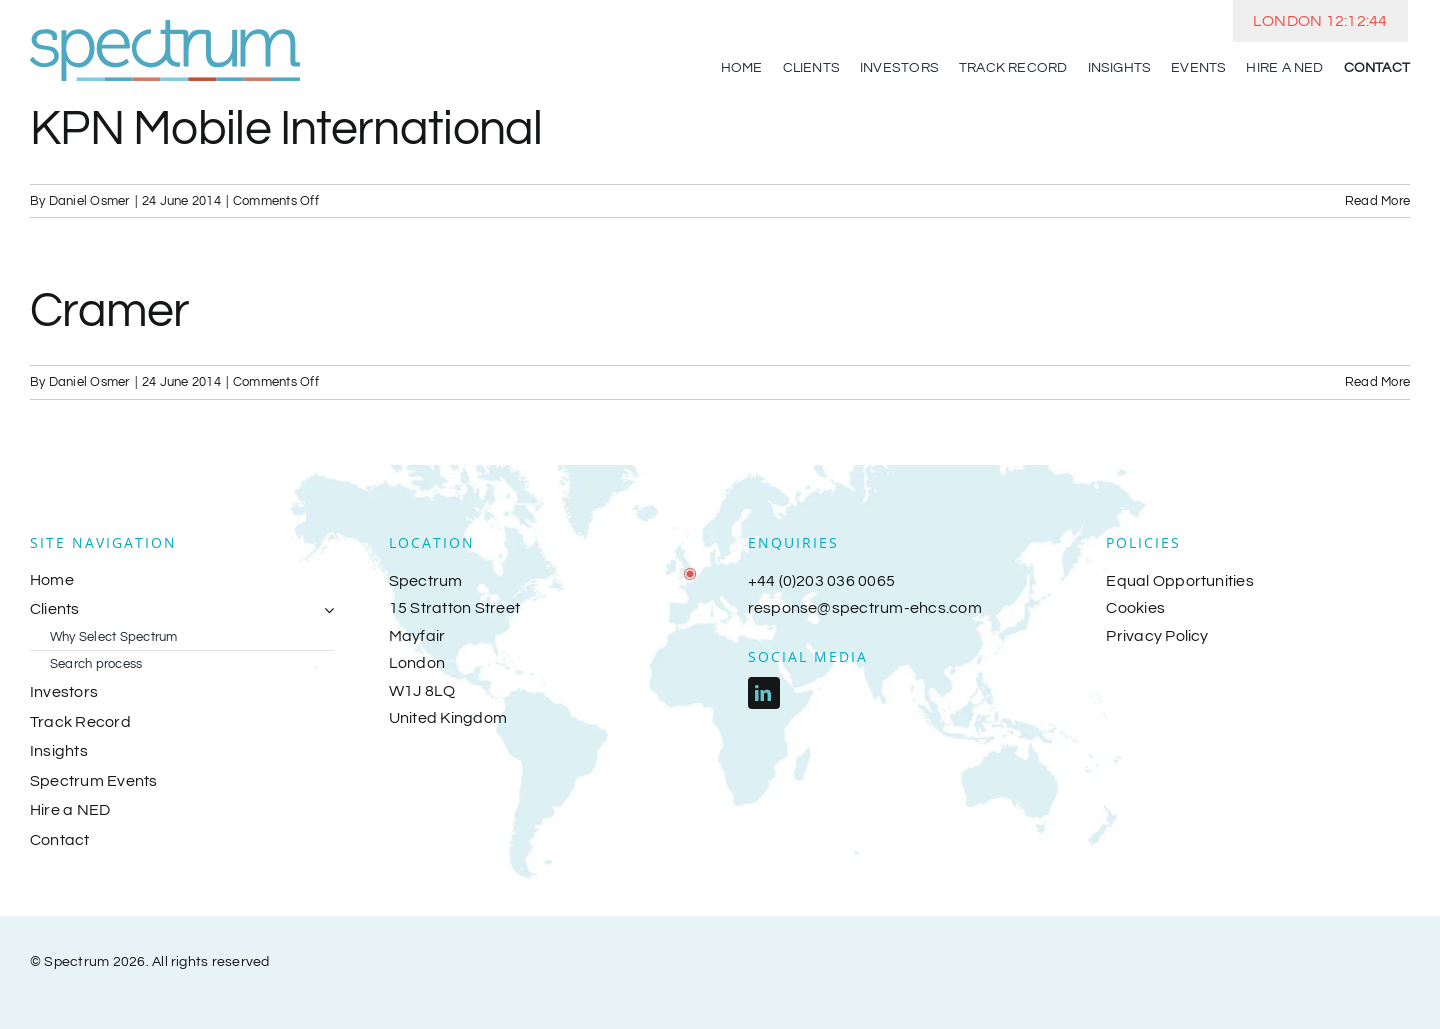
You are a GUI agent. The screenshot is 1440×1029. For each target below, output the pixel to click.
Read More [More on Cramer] (1377, 382)
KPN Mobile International (286, 129)
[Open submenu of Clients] (325, 610)
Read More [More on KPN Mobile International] (1377, 201)
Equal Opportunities (1180, 581)
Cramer (110, 311)
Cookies (1135, 608)
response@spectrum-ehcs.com (865, 608)
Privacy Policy (1157, 636)
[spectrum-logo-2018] (165, 28)
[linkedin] (764, 693)
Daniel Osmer (89, 201)
